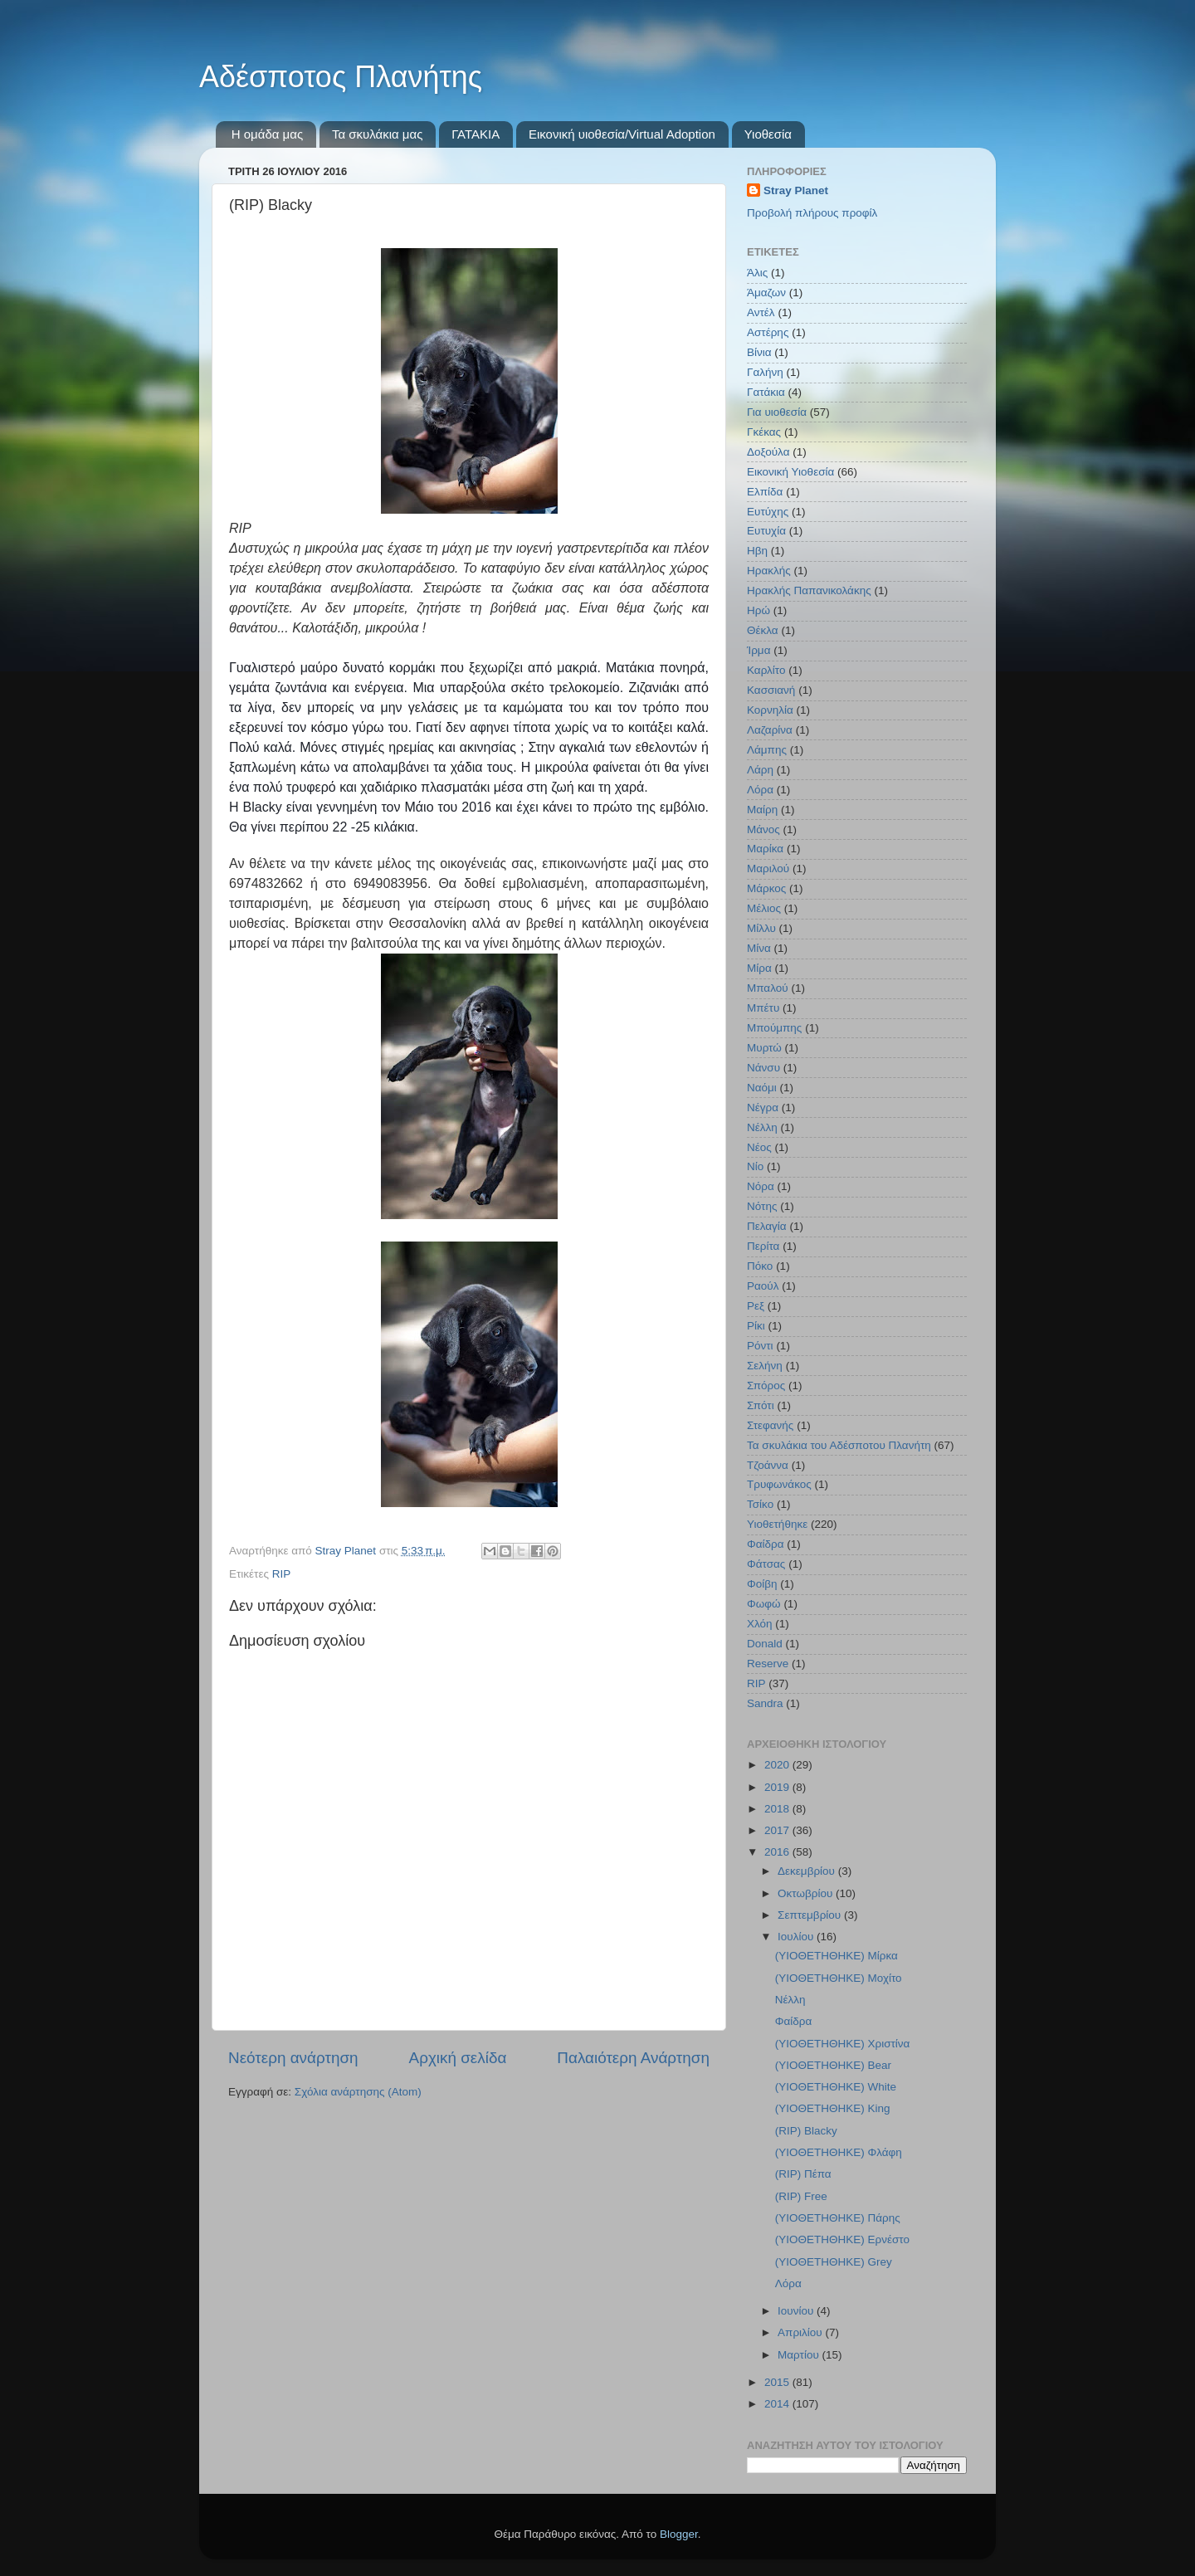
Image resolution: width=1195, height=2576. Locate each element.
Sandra (765, 1703)
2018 (778, 1809)
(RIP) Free (801, 2196)
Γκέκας (764, 432)
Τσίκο (760, 1504)
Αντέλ (761, 312)
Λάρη (760, 770)
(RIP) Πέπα (803, 2174)
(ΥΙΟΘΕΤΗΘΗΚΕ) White (835, 2087)
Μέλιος (764, 908)
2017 (778, 1830)
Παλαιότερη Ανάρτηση (633, 2057)
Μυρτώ (764, 1048)
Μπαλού (767, 988)
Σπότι (760, 1405)
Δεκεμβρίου (808, 1871)
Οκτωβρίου (807, 1893)
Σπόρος (766, 1385)
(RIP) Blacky (806, 2131)
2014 (778, 2404)
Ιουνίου (797, 2311)
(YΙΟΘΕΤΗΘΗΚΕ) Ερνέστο (842, 2239)
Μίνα (759, 948)
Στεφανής (770, 1425)
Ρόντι (760, 1345)
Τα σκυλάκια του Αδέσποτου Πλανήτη (839, 1445)
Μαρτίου (800, 2355)
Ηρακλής (769, 570)
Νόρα (760, 1186)
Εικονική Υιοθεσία (790, 472)
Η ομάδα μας (267, 134)
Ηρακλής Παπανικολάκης (809, 590)
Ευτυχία (766, 530)
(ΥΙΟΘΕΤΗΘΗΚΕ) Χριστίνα (842, 2043)
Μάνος (763, 829)
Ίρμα (758, 650)
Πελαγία (767, 1226)
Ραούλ (762, 1286)
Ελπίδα (765, 491)
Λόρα (760, 789)
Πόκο (760, 1266)
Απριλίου (801, 2332)
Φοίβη (762, 1584)
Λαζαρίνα (770, 730)
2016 (778, 1852)
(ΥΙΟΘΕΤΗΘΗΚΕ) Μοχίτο (838, 1978)
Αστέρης (767, 332)
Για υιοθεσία (777, 412)
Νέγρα (762, 1107)
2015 (778, 2382)
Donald (765, 1643)
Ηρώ (758, 610)
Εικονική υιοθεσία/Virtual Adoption (622, 134)
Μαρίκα (765, 848)
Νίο (755, 1166)
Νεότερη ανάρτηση (293, 2057)
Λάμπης (767, 750)
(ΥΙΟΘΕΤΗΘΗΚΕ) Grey (833, 2262)
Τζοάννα (767, 1465)
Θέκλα (762, 630)
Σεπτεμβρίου (811, 1915)
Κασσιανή (771, 690)
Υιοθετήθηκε (777, 1524)
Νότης (762, 1206)
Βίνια (759, 352)
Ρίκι (756, 1326)
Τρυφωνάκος (779, 1484)
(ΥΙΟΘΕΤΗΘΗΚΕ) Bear (833, 2065)
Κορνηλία (770, 710)
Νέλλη (762, 1127)
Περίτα (763, 1246)
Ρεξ (755, 1306)
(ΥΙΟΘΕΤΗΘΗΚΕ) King (832, 2108)
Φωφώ (764, 1604)
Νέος (759, 1147)
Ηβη (757, 550)
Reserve (767, 1663)
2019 (778, 1787)
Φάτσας (766, 1564)
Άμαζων (766, 292)
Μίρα (759, 968)
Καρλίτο (766, 670)
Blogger (679, 2534)
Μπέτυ (763, 1008)
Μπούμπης (774, 1028)
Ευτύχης (767, 511)
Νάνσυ (763, 1067)
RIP (281, 1574)
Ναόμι (762, 1087)
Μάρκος (766, 888)
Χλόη (760, 1623)
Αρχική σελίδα (458, 2057)
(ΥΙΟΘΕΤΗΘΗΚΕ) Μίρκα (836, 1955)
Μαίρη (762, 809)
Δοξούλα (768, 452)
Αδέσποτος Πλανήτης (340, 77)
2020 (778, 1765)
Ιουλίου (797, 1936)
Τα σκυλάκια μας (377, 134)
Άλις (757, 272)
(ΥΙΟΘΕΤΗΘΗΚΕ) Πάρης (837, 2218)
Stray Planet (795, 190)
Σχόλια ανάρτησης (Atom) (358, 2092)
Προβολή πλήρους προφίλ (812, 213)
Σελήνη (765, 1365)
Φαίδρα (765, 1544)
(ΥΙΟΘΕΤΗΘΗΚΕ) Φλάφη (838, 2152)
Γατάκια (766, 392)
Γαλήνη (765, 372)
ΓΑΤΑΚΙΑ (475, 134)
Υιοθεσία (768, 134)
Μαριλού (768, 868)
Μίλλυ (761, 928)
